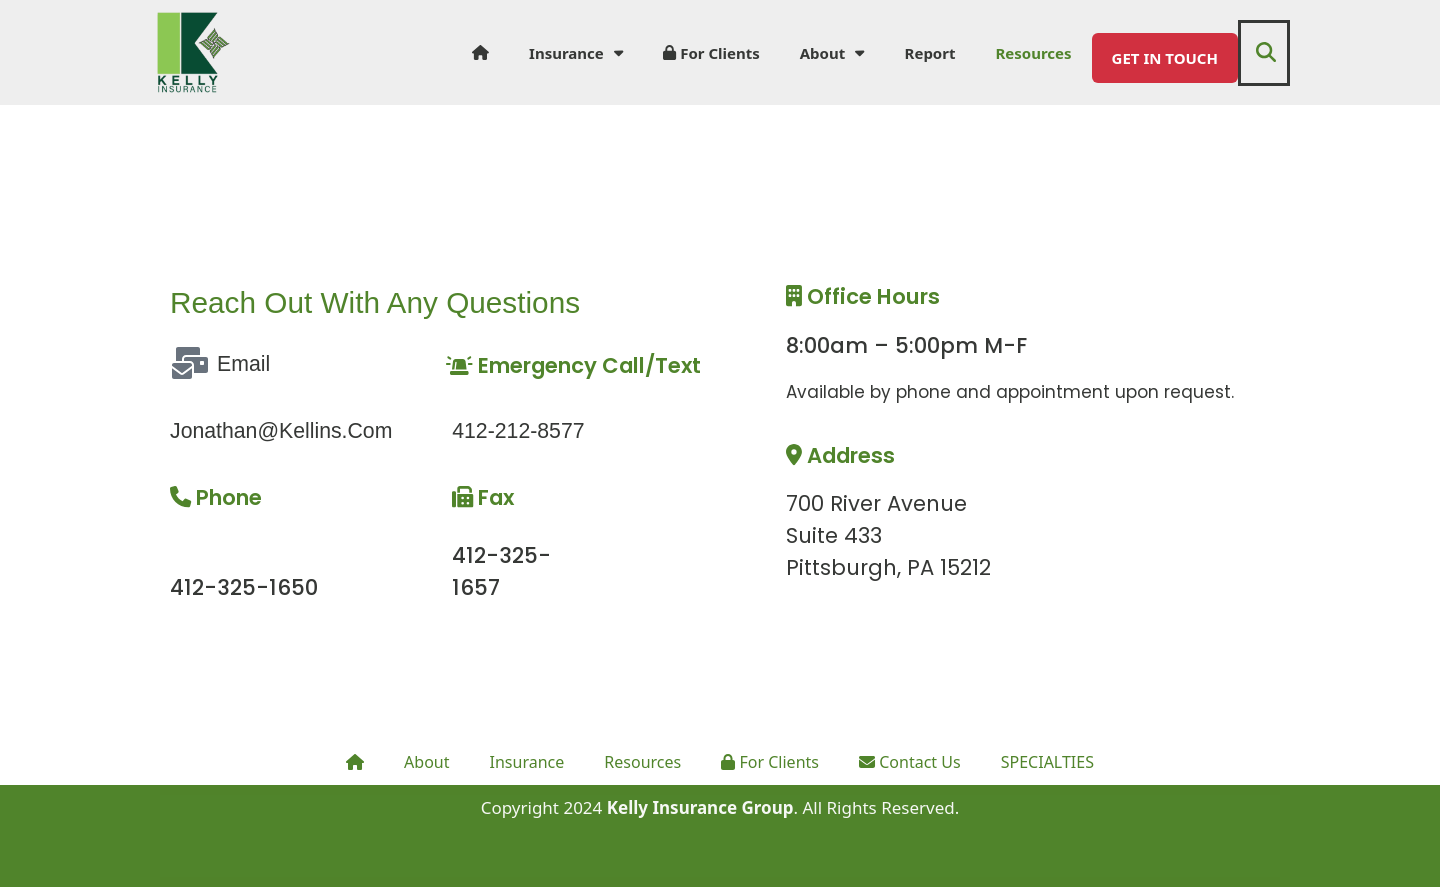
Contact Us (917, 761)
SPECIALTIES (1060, 761)
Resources (1033, 53)
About (832, 52)
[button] (1266, 53)
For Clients (711, 53)
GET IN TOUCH (1165, 58)
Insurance (576, 52)
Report (930, 53)
